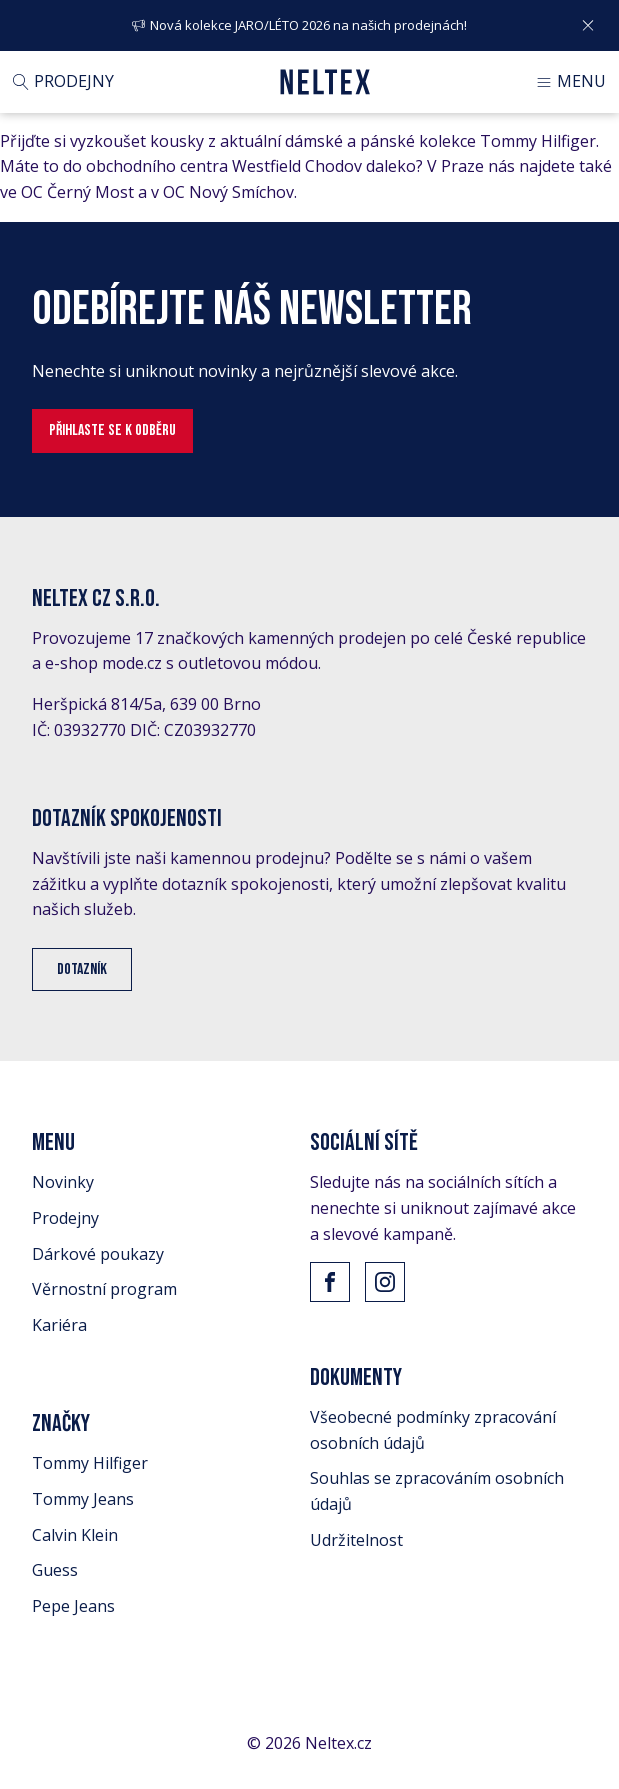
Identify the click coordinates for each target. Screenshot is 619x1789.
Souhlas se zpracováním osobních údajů (437, 1491)
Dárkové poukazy (98, 1254)
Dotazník (82, 969)
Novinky (63, 1182)
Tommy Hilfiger (90, 1463)
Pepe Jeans (73, 1606)
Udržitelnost (356, 1540)
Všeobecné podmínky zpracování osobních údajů (433, 1430)
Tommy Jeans (83, 1499)
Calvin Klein (75, 1535)
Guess (55, 1570)
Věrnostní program (104, 1289)
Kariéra (59, 1325)
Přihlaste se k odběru (112, 430)
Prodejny (65, 1218)
